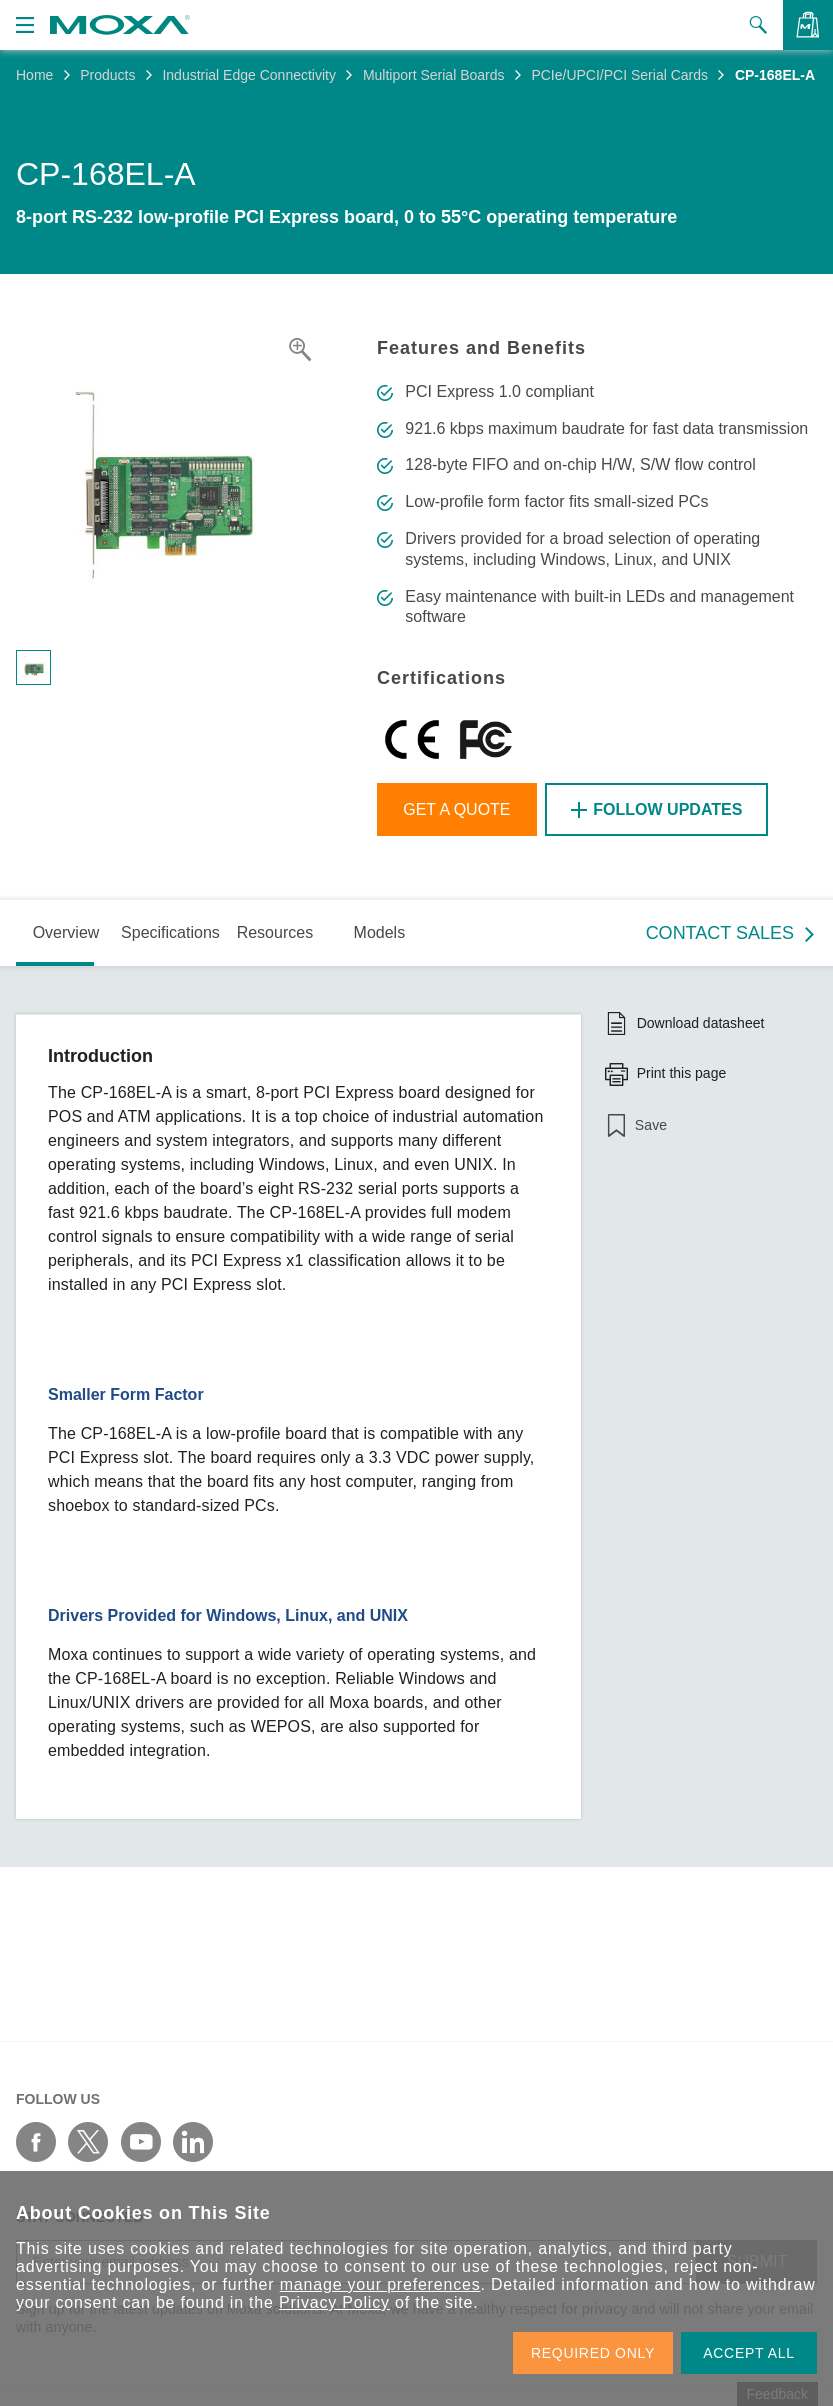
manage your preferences (380, 2284)
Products (107, 75)
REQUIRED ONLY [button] (593, 2353)
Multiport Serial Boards (434, 75)
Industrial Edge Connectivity (249, 75)
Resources (275, 932)
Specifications (170, 932)
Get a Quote (456, 809)
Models (380, 932)
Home (34, 75)
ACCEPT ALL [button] (749, 2353)
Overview (66, 932)
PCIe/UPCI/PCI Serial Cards (619, 75)
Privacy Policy (334, 2302)
